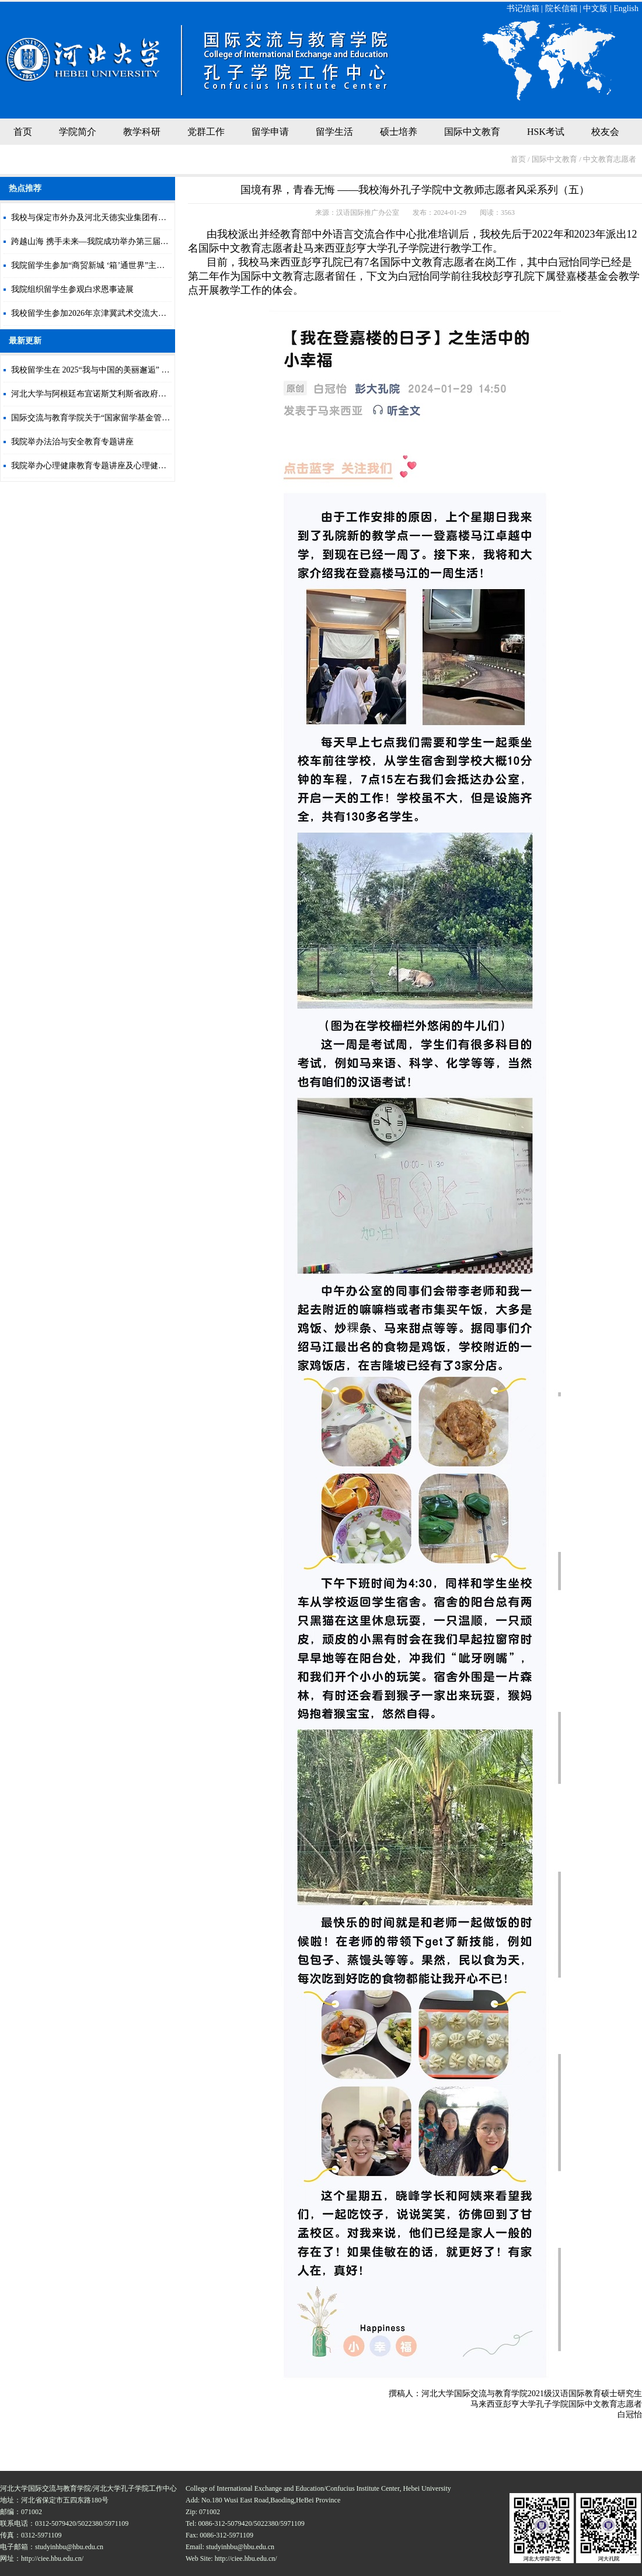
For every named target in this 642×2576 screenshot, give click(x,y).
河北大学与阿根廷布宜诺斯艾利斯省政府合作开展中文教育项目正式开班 (142, 393)
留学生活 (334, 132)
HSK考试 (545, 132)
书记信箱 (523, 8)
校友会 (605, 132)
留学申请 (270, 132)
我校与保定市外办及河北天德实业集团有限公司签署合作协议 (121, 217)
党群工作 (206, 132)
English (625, 8)
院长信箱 (561, 8)
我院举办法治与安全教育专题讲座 (72, 441)
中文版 (595, 8)
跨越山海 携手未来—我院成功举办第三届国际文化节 (106, 241)
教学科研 (141, 132)
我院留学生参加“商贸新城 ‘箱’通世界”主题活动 (96, 265)
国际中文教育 (472, 132)
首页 (22, 132)
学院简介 (77, 132)
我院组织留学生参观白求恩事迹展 (72, 289)
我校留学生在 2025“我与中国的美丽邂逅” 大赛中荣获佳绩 (114, 369)
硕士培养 (398, 132)
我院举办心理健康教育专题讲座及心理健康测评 (97, 465)
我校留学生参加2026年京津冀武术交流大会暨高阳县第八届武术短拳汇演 (142, 313)
